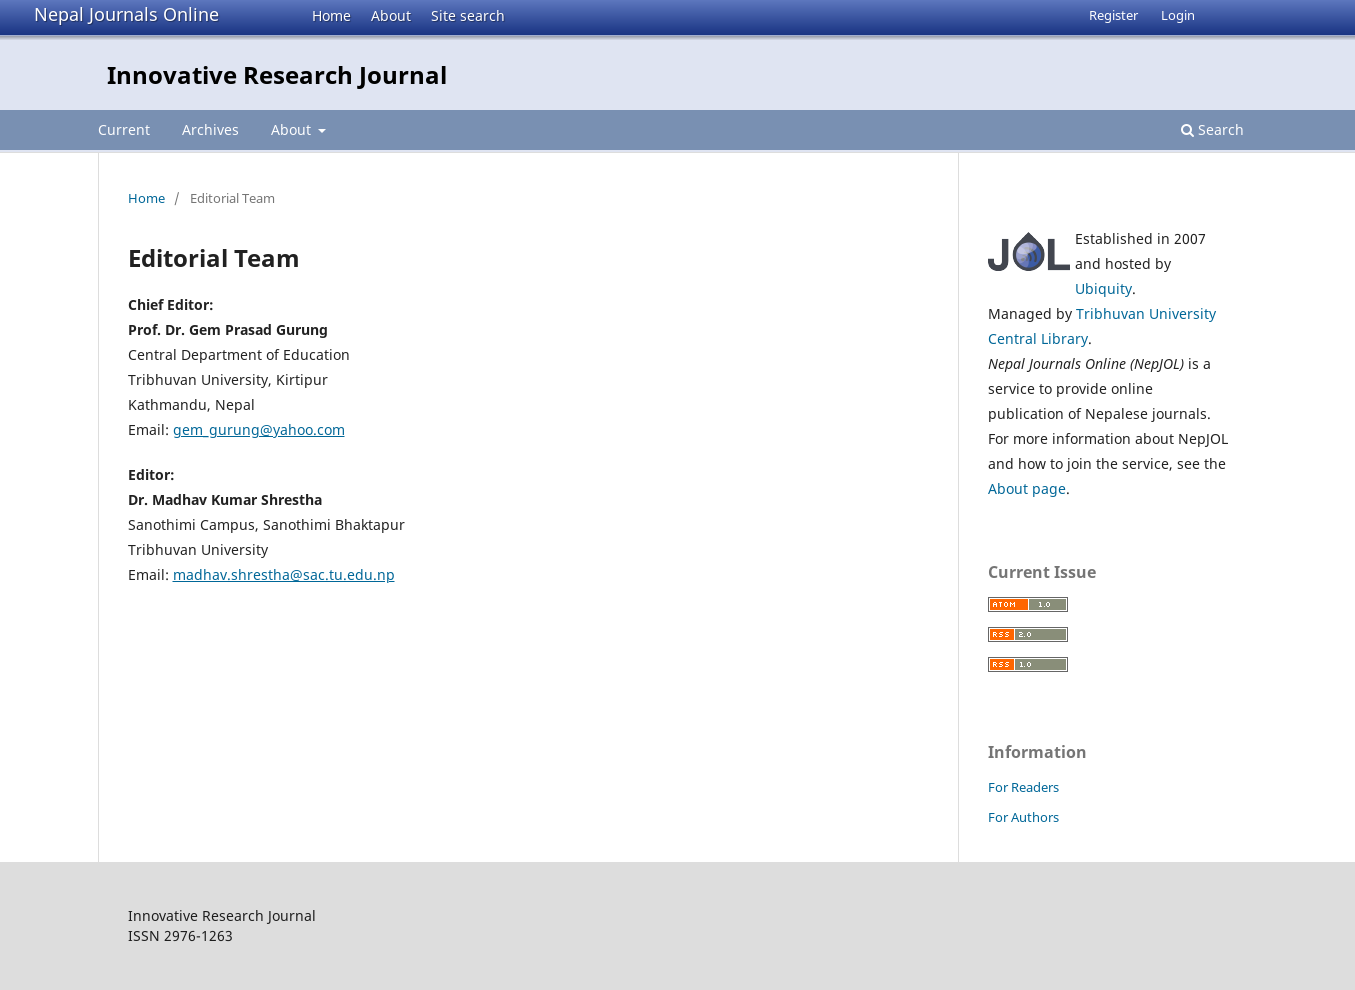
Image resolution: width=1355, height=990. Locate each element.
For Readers (1023, 787)
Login (1178, 15)
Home (331, 15)
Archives (210, 129)
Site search (468, 15)
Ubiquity (1103, 288)
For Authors (1023, 817)
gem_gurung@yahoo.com (259, 429)
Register (1113, 15)
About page (1027, 488)
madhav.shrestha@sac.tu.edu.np (284, 574)
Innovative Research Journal (277, 74)
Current (124, 129)
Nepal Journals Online (126, 14)
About (391, 15)
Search (1212, 129)
